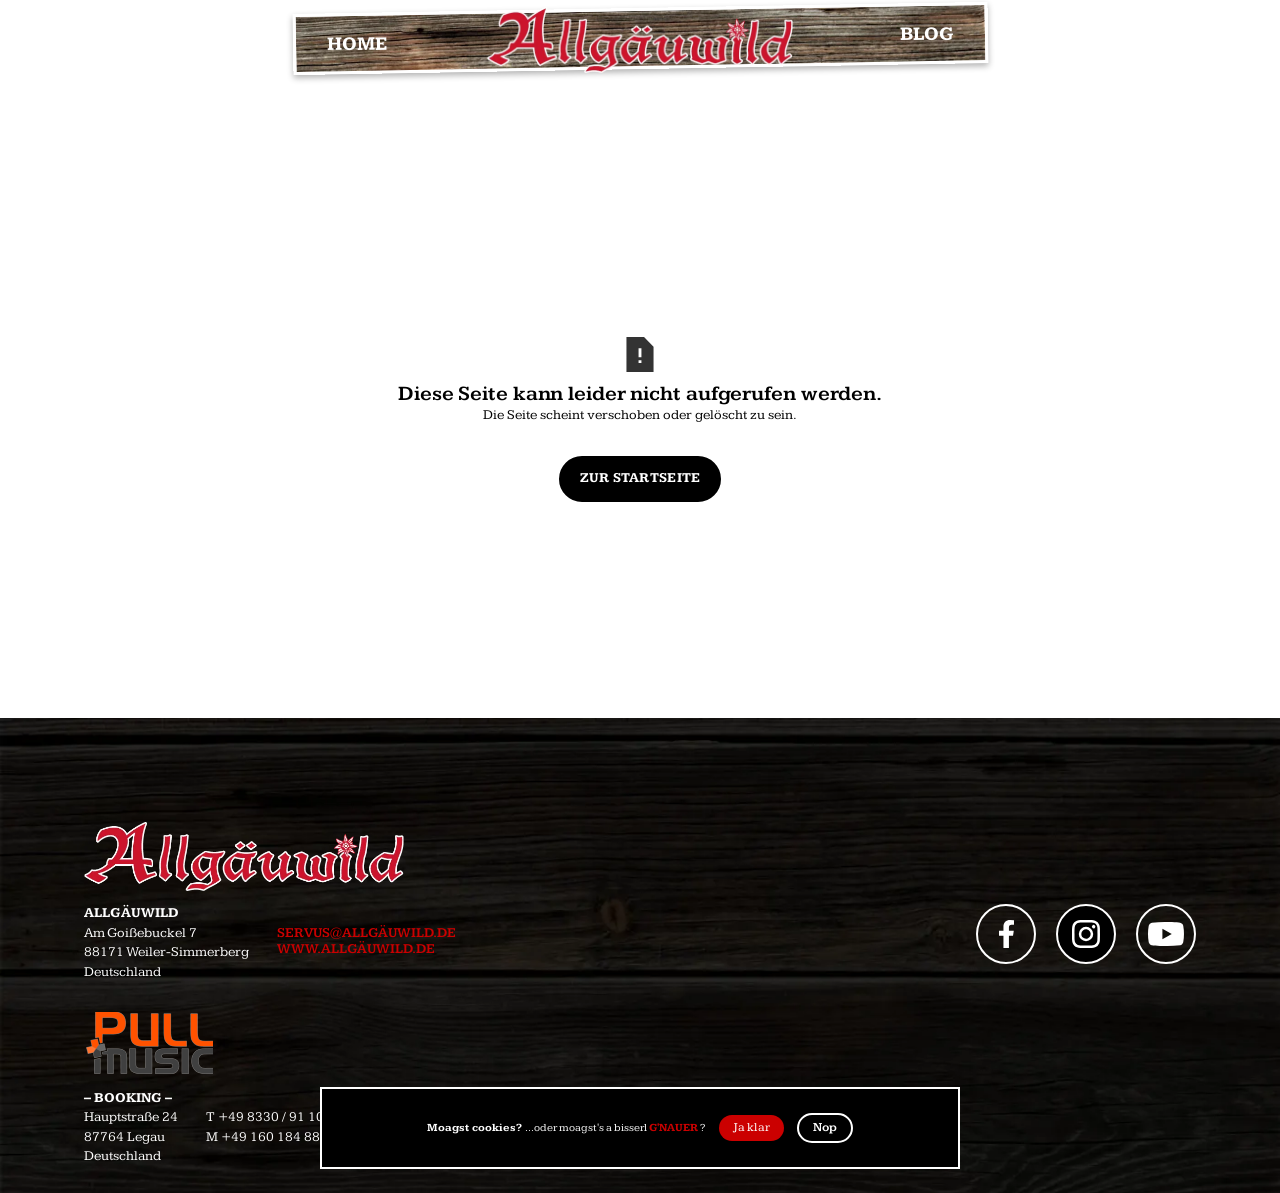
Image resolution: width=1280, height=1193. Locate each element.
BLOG (926, 35)
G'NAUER (673, 1127)
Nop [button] (825, 1127)
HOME (356, 45)
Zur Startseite (640, 478)
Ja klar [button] (751, 1127)
